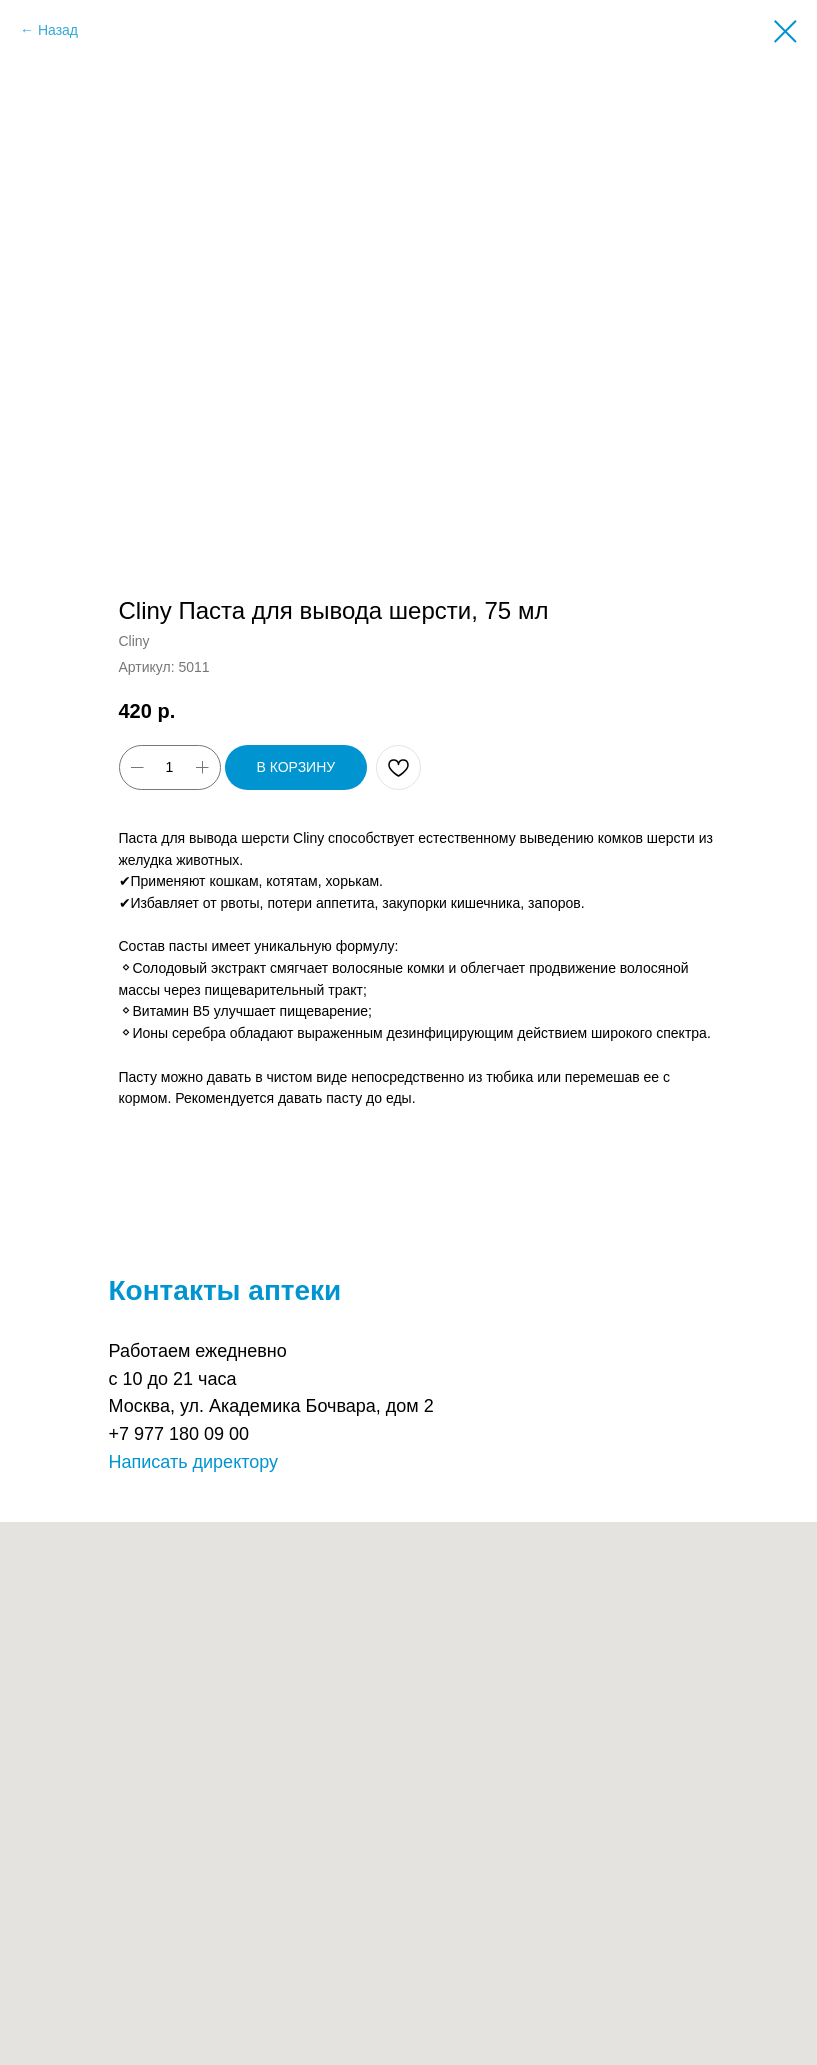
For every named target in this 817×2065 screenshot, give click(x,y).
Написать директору (194, 1462)
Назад (58, 30)
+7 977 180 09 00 (179, 1434)
